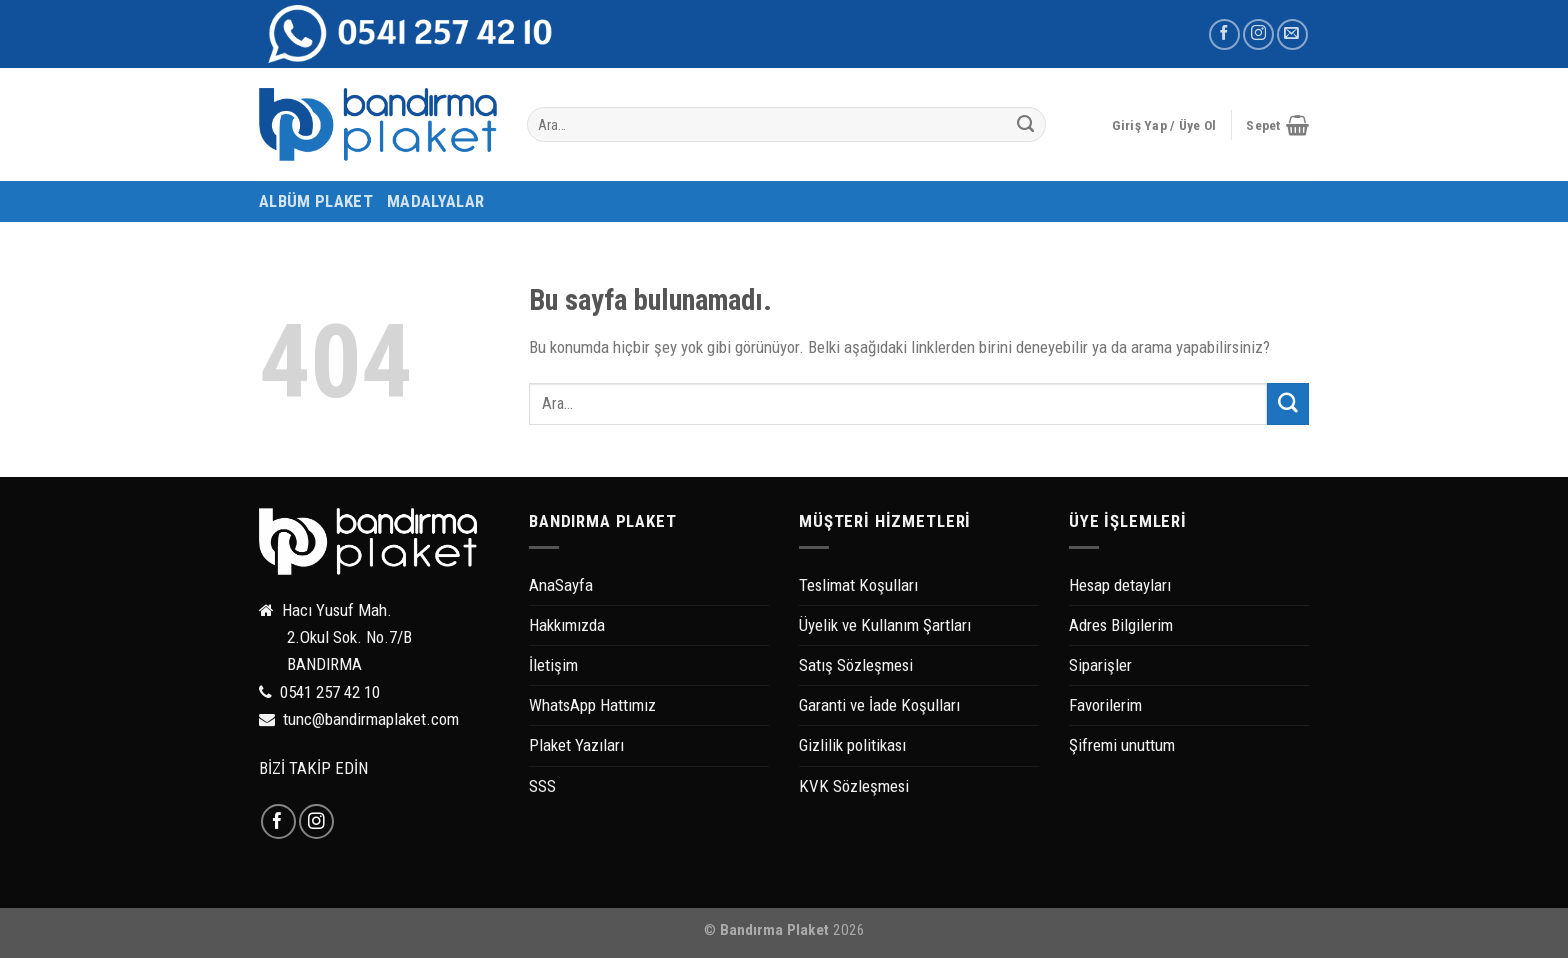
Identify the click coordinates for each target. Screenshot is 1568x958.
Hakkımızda (567, 625)
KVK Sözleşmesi (854, 786)
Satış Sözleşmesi (856, 665)
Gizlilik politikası (852, 745)
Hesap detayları (1120, 585)
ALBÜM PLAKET (316, 201)
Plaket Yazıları (576, 745)
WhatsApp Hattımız (592, 705)
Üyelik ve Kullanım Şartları (885, 625)
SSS (542, 786)
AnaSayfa (561, 585)
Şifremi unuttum (1122, 745)
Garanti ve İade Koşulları (879, 705)
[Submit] (1026, 125)
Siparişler (1100, 665)
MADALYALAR (435, 201)
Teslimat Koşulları (858, 585)
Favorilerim (1105, 705)
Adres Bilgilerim (1121, 625)
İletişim (553, 665)
